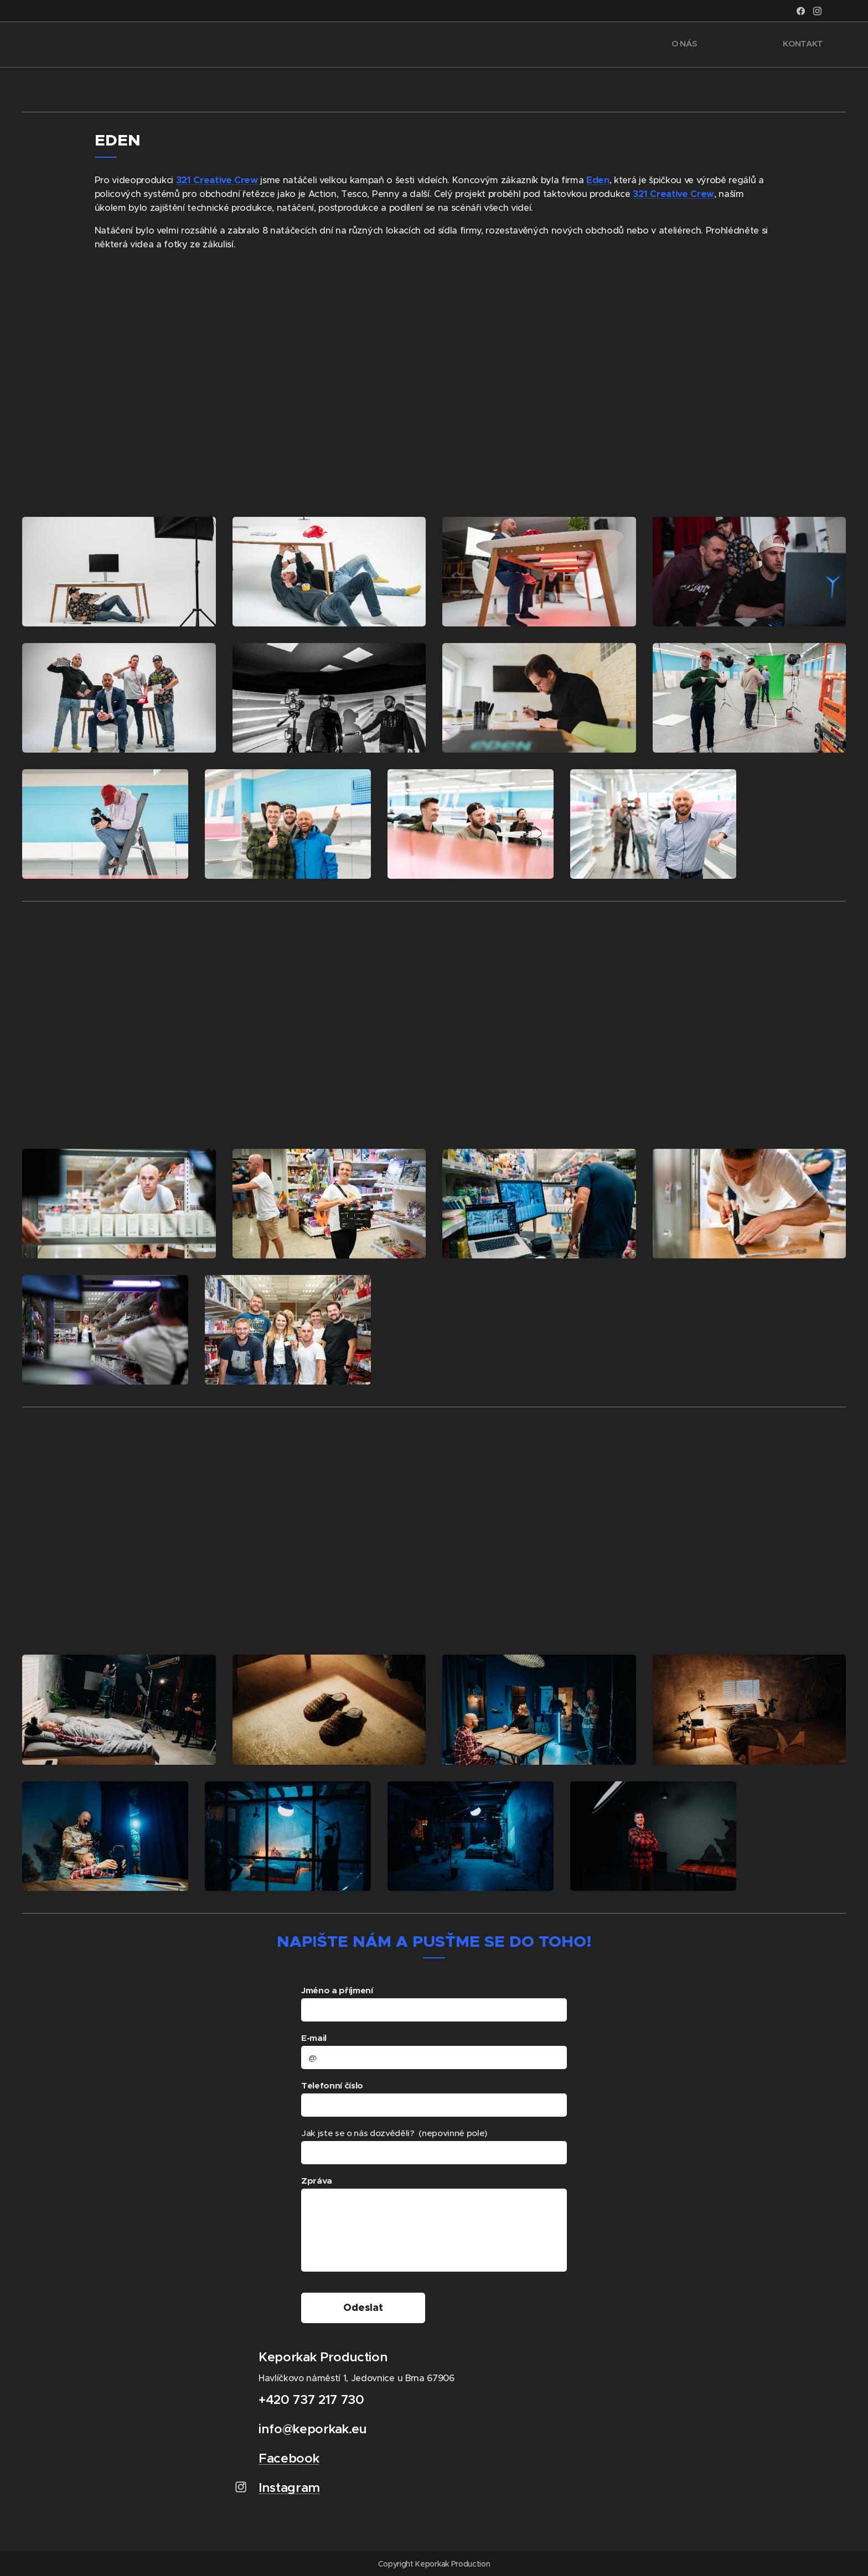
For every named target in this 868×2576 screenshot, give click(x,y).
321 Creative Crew (217, 180)
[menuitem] (785, 45)
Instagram (289, 2495)
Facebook (289, 2466)
